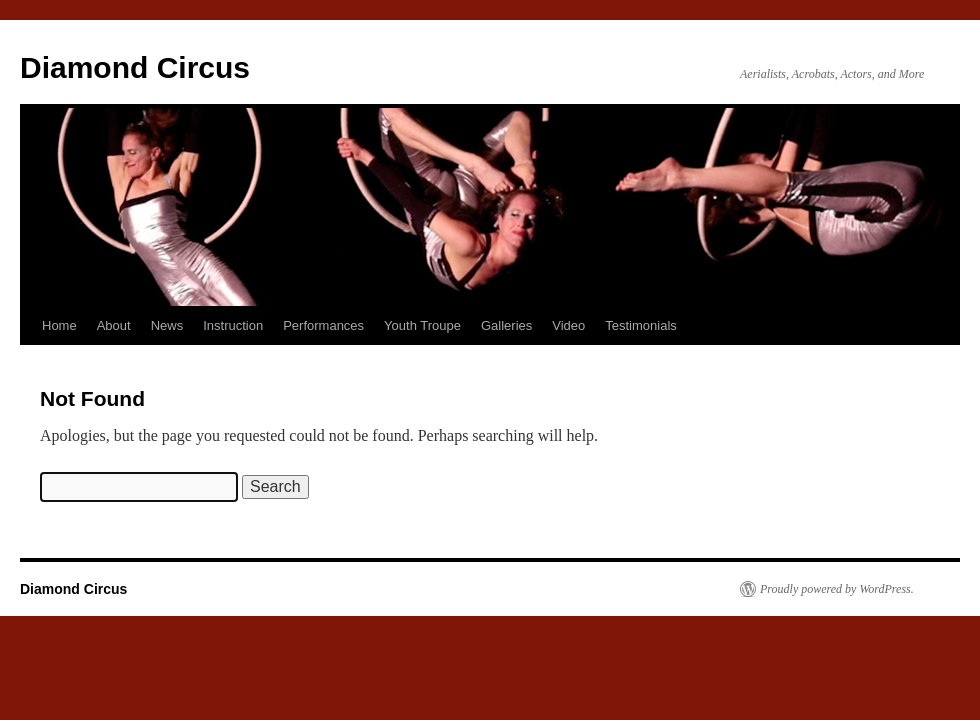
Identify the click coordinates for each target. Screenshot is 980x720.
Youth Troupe (422, 325)
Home (59, 325)
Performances (323, 325)
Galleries (506, 325)
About (114, 325)
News (167, 325)
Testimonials (641, 325)
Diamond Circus (135, 67)
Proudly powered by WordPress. (837, 589)
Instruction (233, 325)
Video (568, 325)
